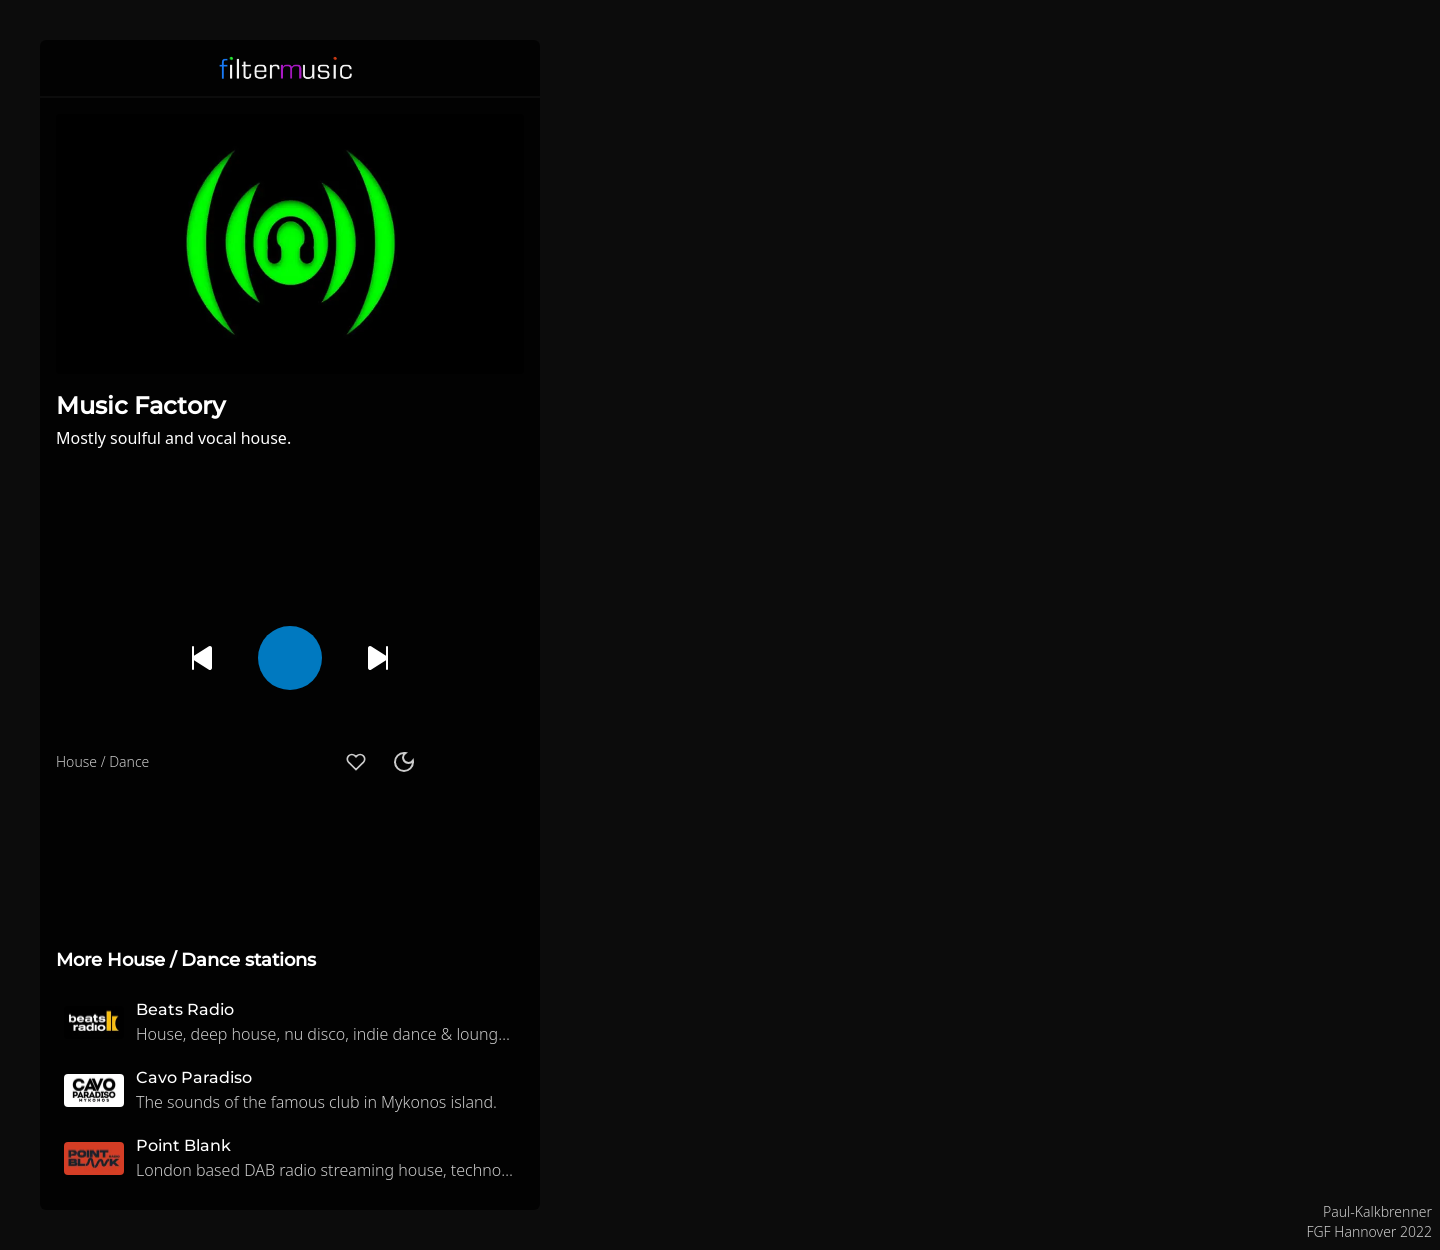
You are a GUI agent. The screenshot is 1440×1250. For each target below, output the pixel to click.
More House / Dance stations (186, 960)
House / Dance (102, 761)
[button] (512, 68)
